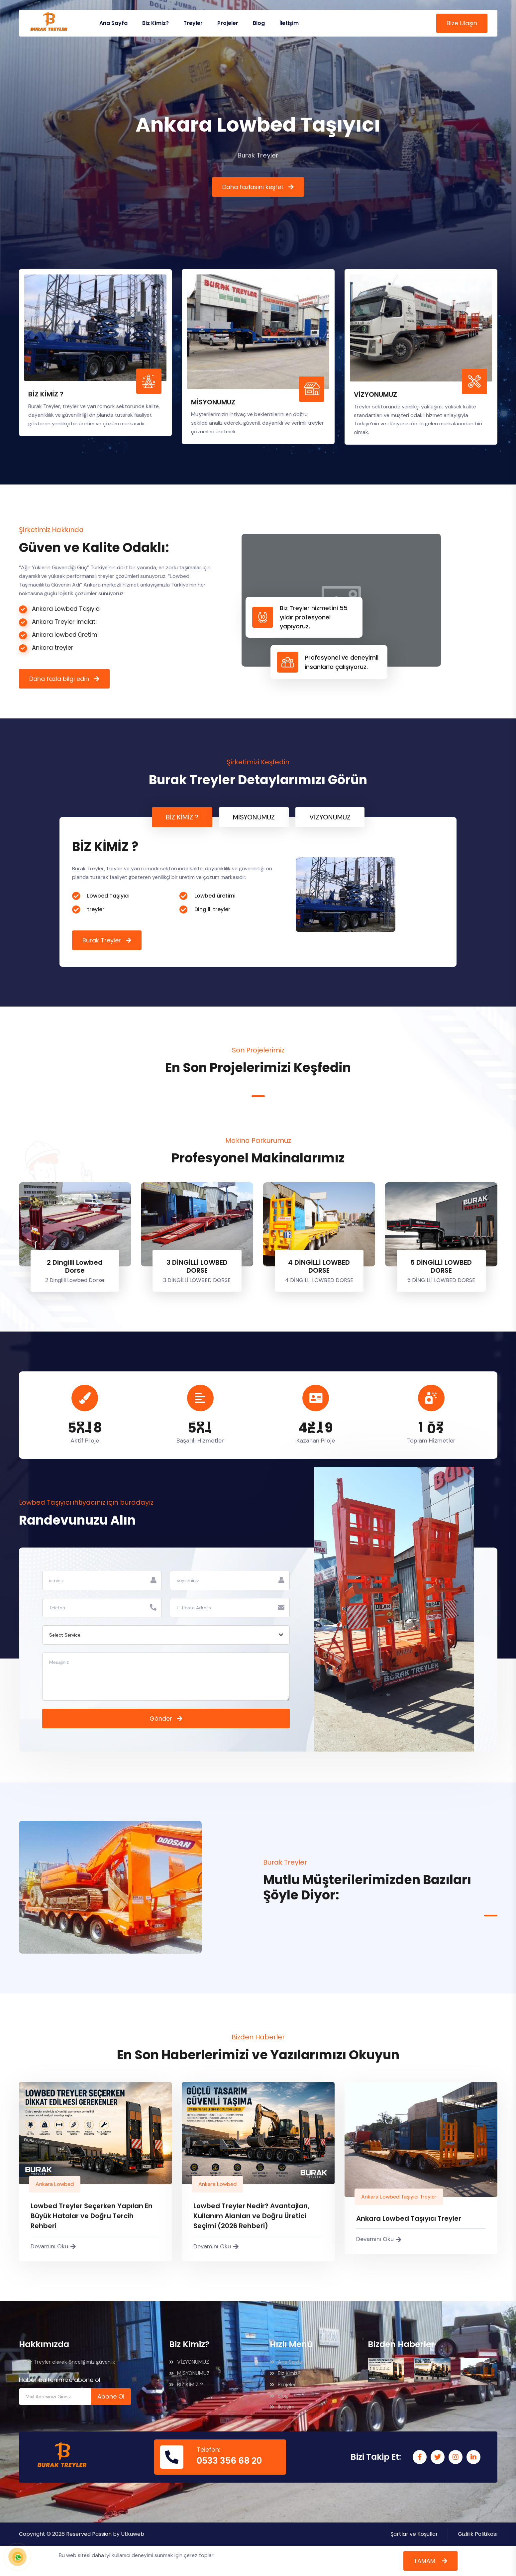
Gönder (161, 1718)
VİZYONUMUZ (189, 2361)
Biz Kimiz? (155, 23)
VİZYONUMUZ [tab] (330, 817)
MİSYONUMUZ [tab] (254, 817)
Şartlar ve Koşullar (414, 2534)
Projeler (227, 23)
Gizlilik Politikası (477, 2534)
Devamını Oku (53, 2246)
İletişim (289, 23)
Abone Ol (110, 2396)
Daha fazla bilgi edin (59, 679)
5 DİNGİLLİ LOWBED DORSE (441, 1266)
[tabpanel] (258, 891)
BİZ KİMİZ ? (186, 2384)
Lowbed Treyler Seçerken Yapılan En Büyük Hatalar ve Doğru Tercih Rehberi (92, 2215)
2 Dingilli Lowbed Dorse (75, 1266)
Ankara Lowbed (55, 2184)
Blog (259, 23)
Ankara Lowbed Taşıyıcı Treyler (399, 2196)
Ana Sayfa (113, 23)
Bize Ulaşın (462, 23)
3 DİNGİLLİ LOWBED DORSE (197, 1266)
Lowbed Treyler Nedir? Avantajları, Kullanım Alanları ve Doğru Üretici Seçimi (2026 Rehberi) (251, 2215)
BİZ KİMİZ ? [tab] (182, 817)
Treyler (193, 23)
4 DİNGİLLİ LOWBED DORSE (319, 1266)
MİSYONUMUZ (189, 2373)
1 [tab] (258, 1096)
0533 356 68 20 (229, 2461)
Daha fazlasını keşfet (252, 187)
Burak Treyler (101, 940)
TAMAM (425, 2561)
